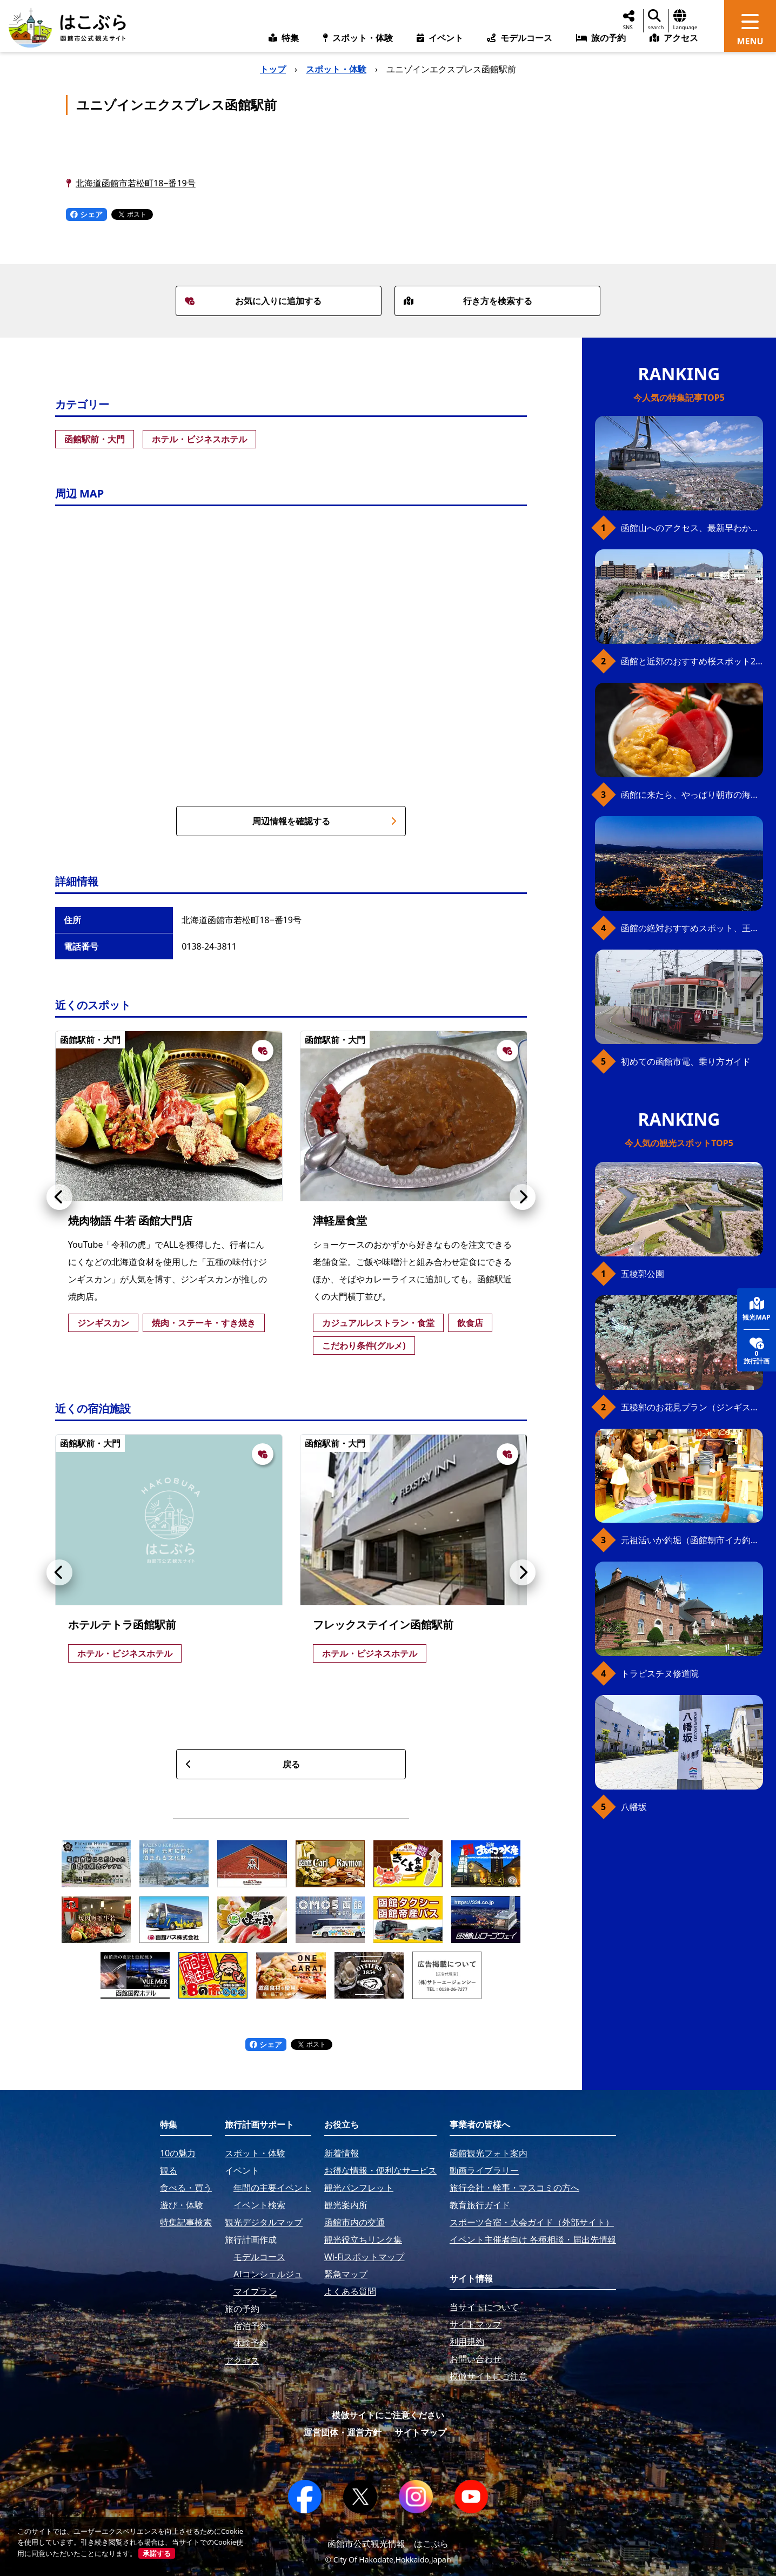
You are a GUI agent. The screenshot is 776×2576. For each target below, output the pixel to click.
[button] (59, 1197)
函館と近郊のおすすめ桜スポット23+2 (692, 661)
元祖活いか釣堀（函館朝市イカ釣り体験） (692, 1540)
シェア (86, 214)
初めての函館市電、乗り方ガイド (686, 1061)
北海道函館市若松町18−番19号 (136, 183)
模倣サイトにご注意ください (388, 2415)
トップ (273, 69)
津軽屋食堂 (340, 1220)
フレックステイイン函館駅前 (383, 1624)
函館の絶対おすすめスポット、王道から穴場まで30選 (692, 928)
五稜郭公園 (642, 1274)
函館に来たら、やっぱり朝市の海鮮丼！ (692, 795)
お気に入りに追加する (253, 301)
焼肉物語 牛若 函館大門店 (130, 1220)
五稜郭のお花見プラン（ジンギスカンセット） (692, 1407)
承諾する (157, 2553)
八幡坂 (634, 1807)
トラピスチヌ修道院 (660, 1673)
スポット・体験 (336, 69)
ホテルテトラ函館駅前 (122, 1624)
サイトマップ (420, 2432)
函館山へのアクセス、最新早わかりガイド (692, 528)
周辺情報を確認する (324, 821)
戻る (242, 1764)
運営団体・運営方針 (343, 2432)
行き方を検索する (468, 300)
